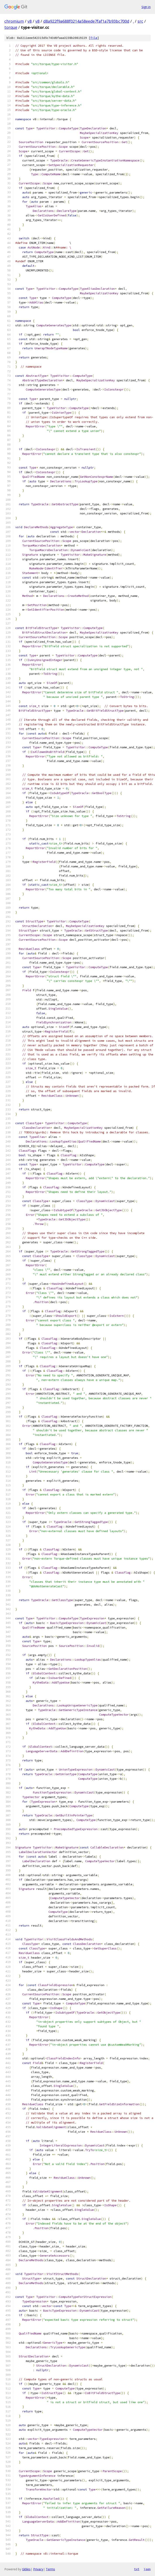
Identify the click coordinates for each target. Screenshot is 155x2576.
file (93, 38)
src (140, 21)
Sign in (146, 7)
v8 (30, 21)
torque (10, 27)
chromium (14, 21)
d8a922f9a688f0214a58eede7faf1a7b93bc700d (86, 21)
